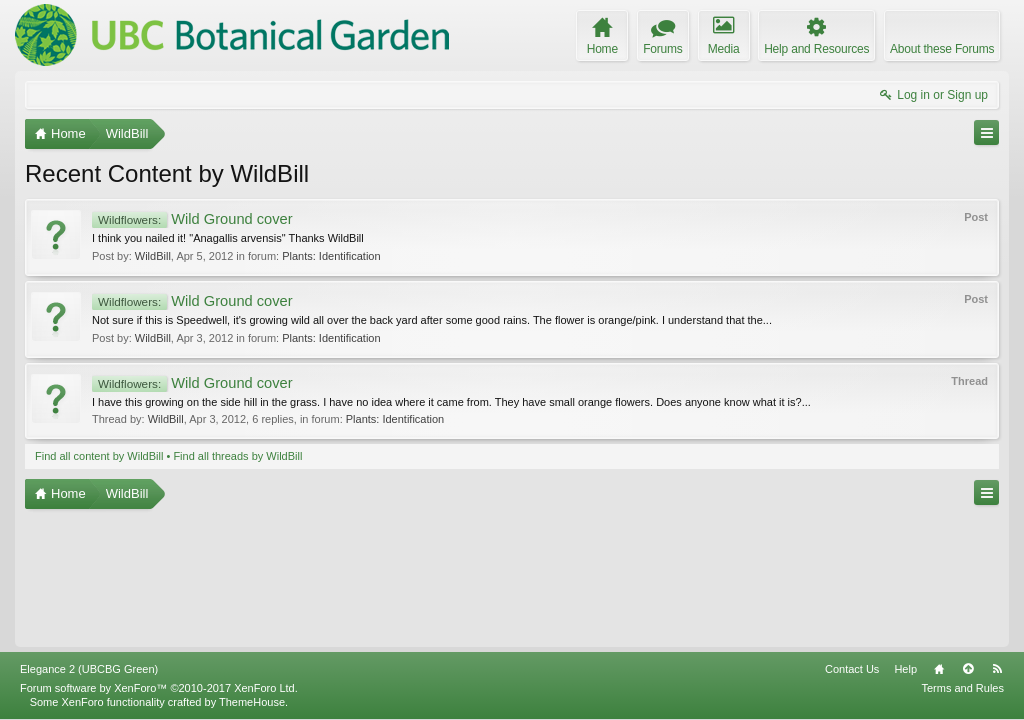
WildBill (153, 256)
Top (968, 669)
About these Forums (942, 49)
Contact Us (852, 669)
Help (905, 669)
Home (939, 669)
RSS (997, 669)
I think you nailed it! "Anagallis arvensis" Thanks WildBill (228, 238)
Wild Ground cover (192, 219)
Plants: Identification (331, 256)
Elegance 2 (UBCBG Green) (89, 669)
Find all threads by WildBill (237, 456)
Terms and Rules (962, 688)
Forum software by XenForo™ (159, 688)
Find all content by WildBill (99, 456)
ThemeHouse (252, 702)
